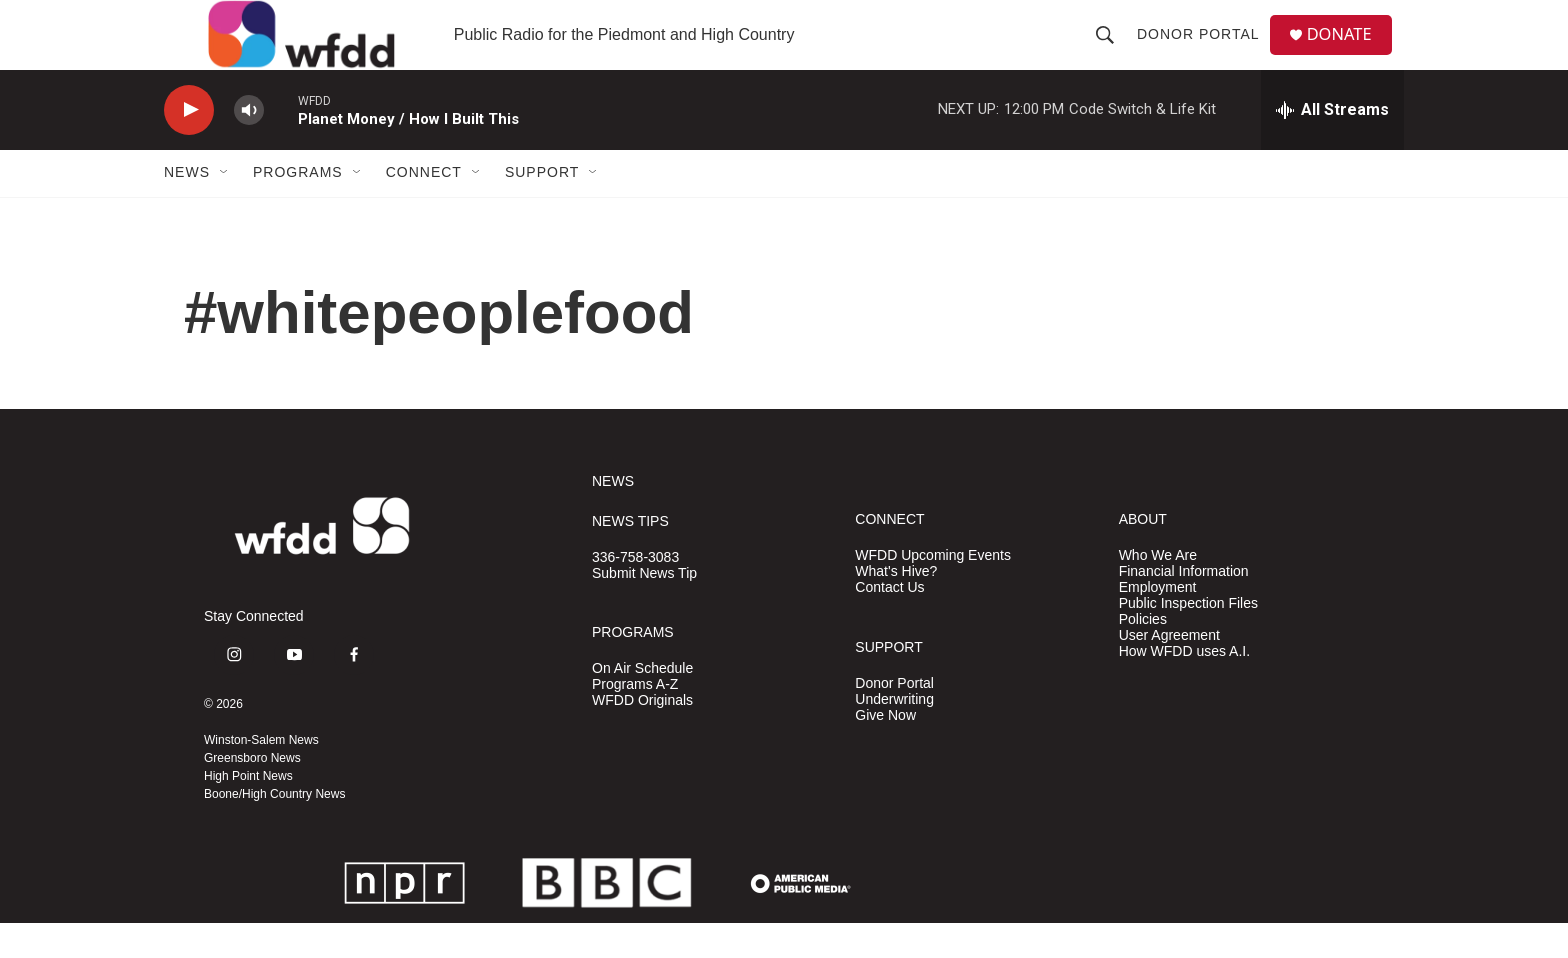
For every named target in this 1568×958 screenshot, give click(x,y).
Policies (1143, 654)
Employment (1158, 622)
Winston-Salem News (261, 775)
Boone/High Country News (274, 829)
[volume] (249, 145)
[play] (189, 145)
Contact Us (889, 622)
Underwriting (894, 734)
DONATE (1348, 52)
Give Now (885, 750)
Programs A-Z (635, 719)
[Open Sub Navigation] (225, 208)
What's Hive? (896, 606)
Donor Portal (1204, 52)
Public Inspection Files (1188, 638)
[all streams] (1332, 145)
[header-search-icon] (1111, 52)
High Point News (248, 811)
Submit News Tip (644, 608)
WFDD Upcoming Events (933, 590)
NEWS (613, 516)
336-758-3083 (635, 592)
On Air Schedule (642, 703)
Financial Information (1184, 606)
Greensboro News (252, 793)
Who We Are (1158, 590)
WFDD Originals (642, 735)
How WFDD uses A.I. (1184, 686)
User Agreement (1169, 670)
